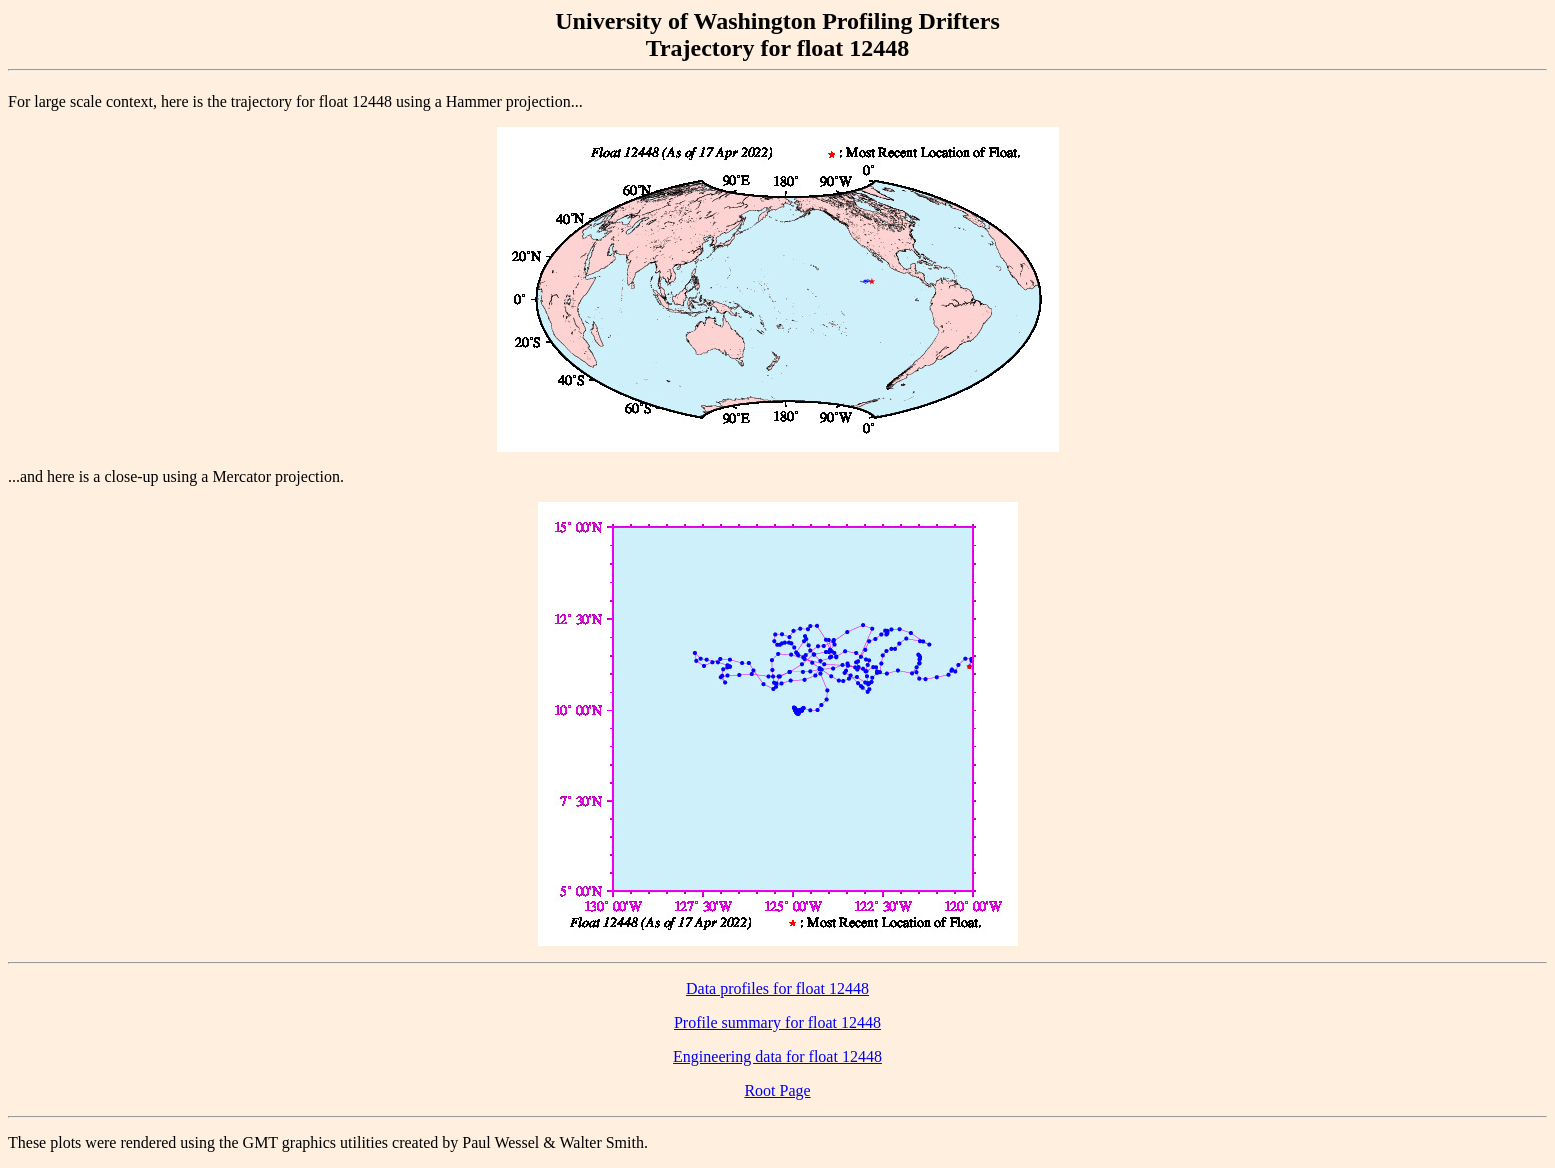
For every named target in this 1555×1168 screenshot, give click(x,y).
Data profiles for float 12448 (777, 988)
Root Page (777, 1090)
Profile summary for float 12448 (777, 1022)
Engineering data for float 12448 (777, 1056)
